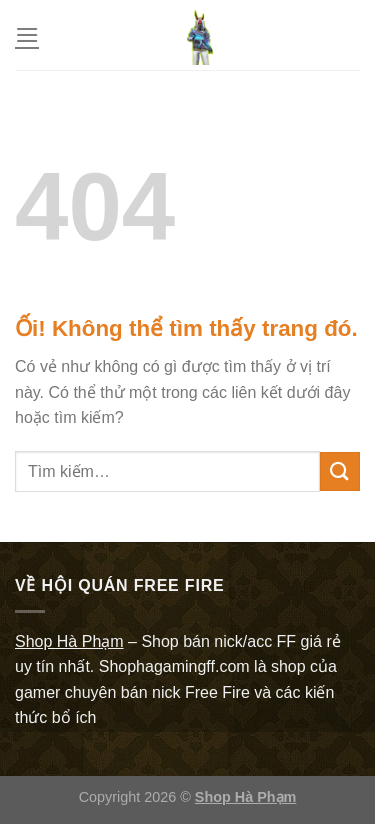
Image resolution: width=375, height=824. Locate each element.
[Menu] (27, 34)
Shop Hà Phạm (246, 797)
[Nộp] (340, 471)
